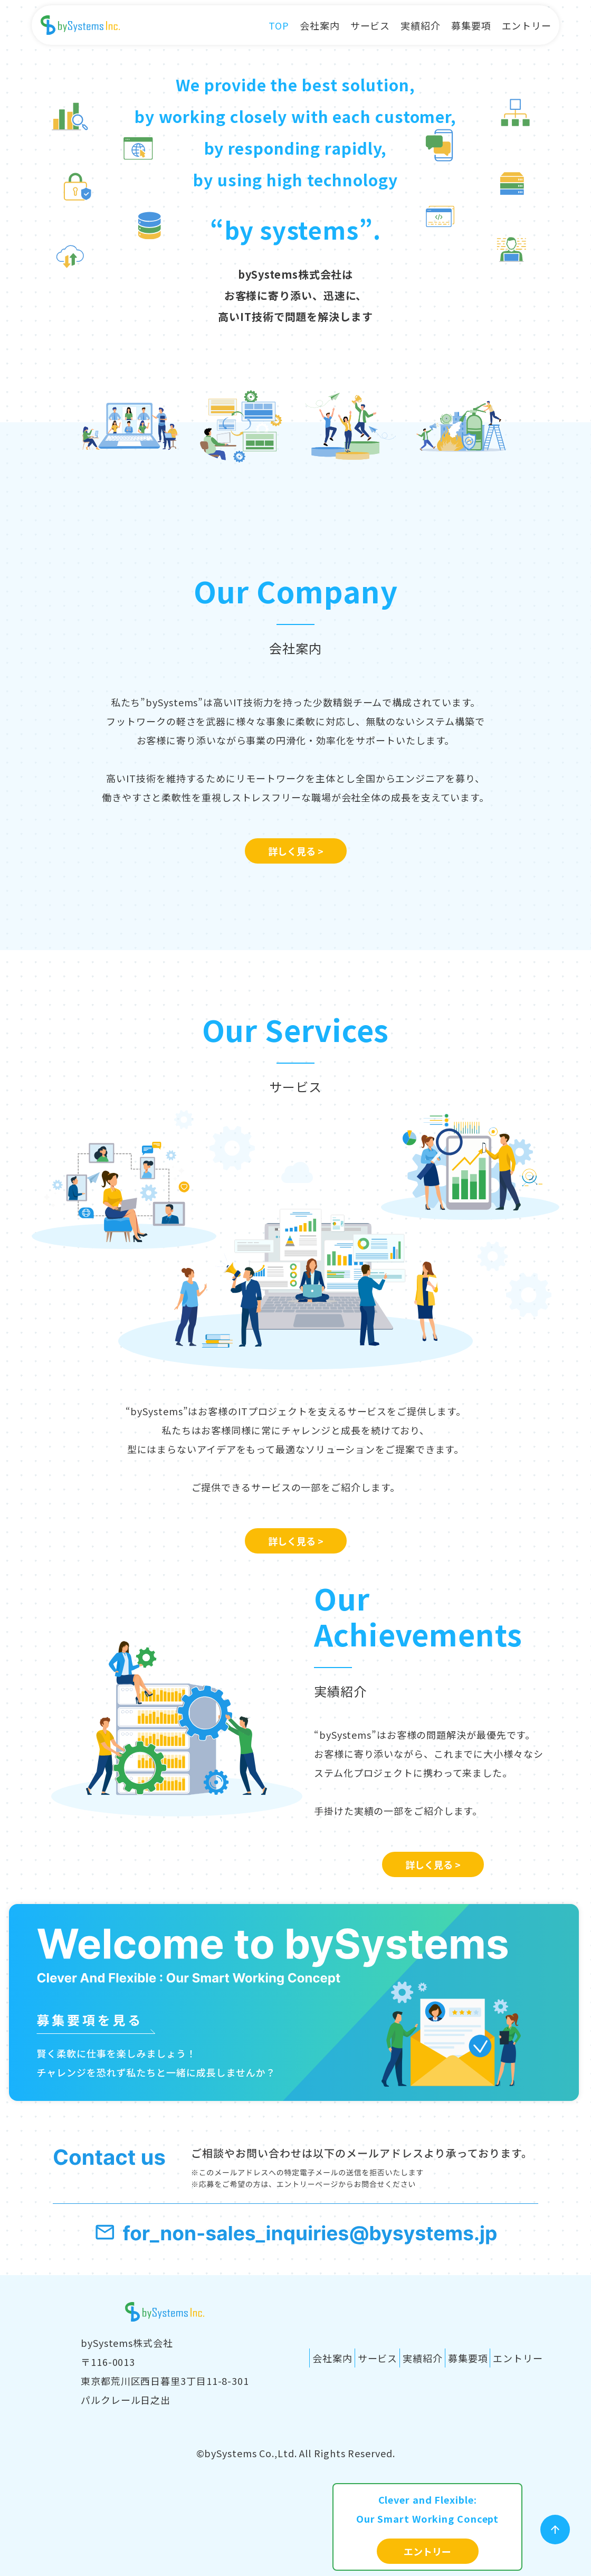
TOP (279, 25)
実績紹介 (421, 25)
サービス (370, 25)
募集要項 (471, 25)
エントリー (527, 25)
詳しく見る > (295, 851)
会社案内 (320, 25)
